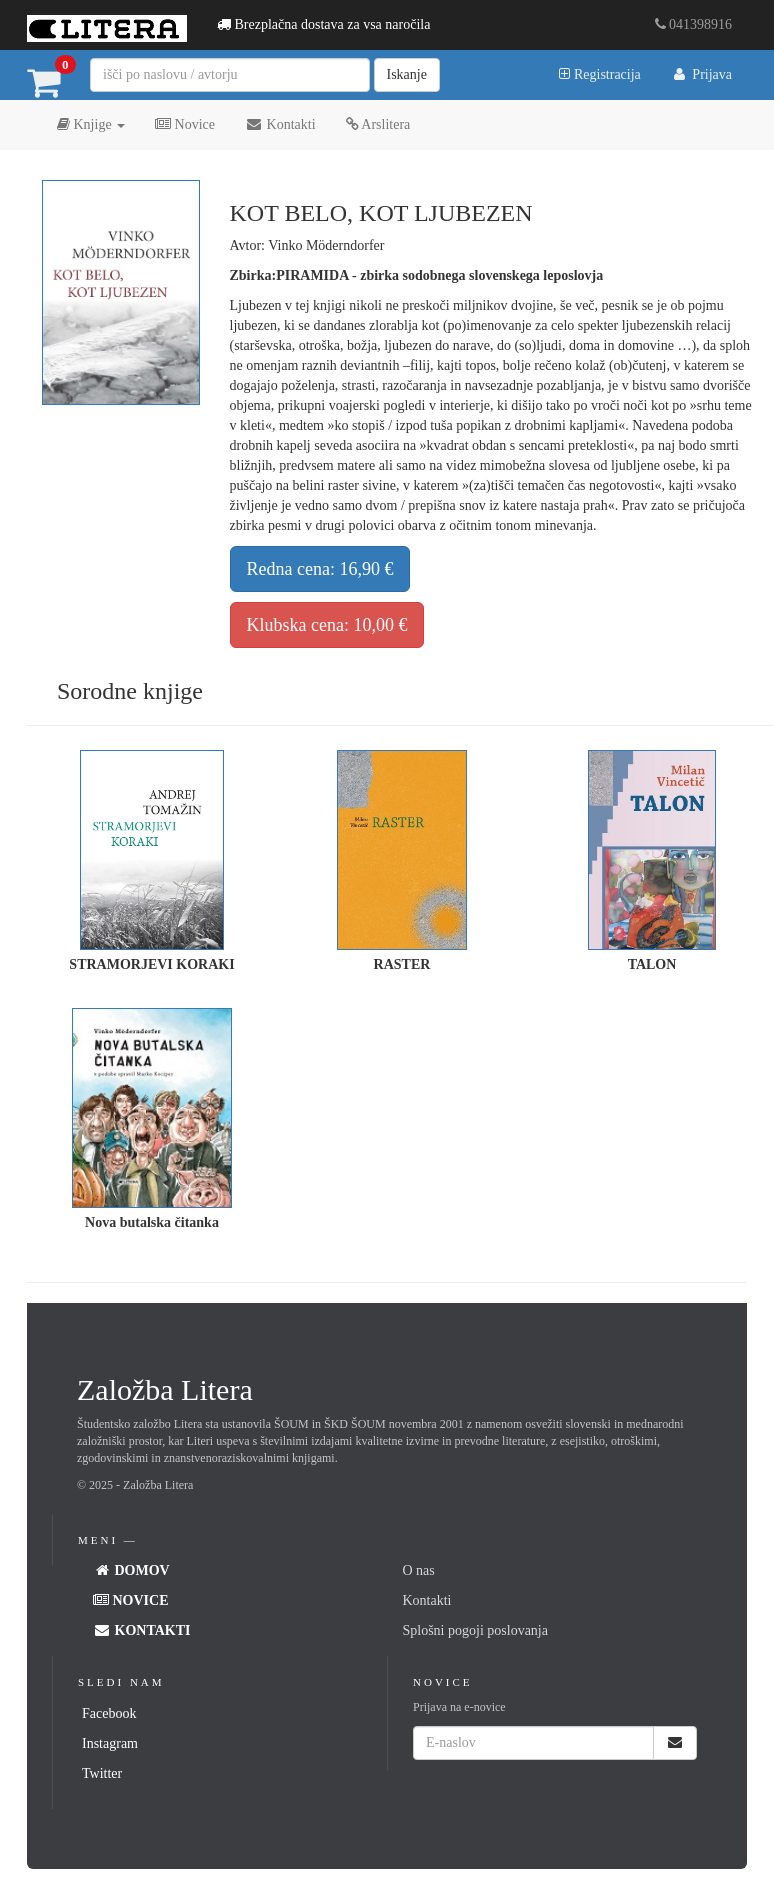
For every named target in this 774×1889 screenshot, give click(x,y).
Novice (185, 124)
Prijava (701, 74)
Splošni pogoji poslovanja (475, 1630)
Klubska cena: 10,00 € (327, 625)
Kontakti (280, 124)
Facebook (109, 1713)
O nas (419, 1570)
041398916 (694, 24)
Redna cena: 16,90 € (320, 569)
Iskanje (407, 74)
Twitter (102, 1773)
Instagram (110, 1743)
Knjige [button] (91, 124)
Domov (131, 1570)
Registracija (599, 74)
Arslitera (378, 124)
